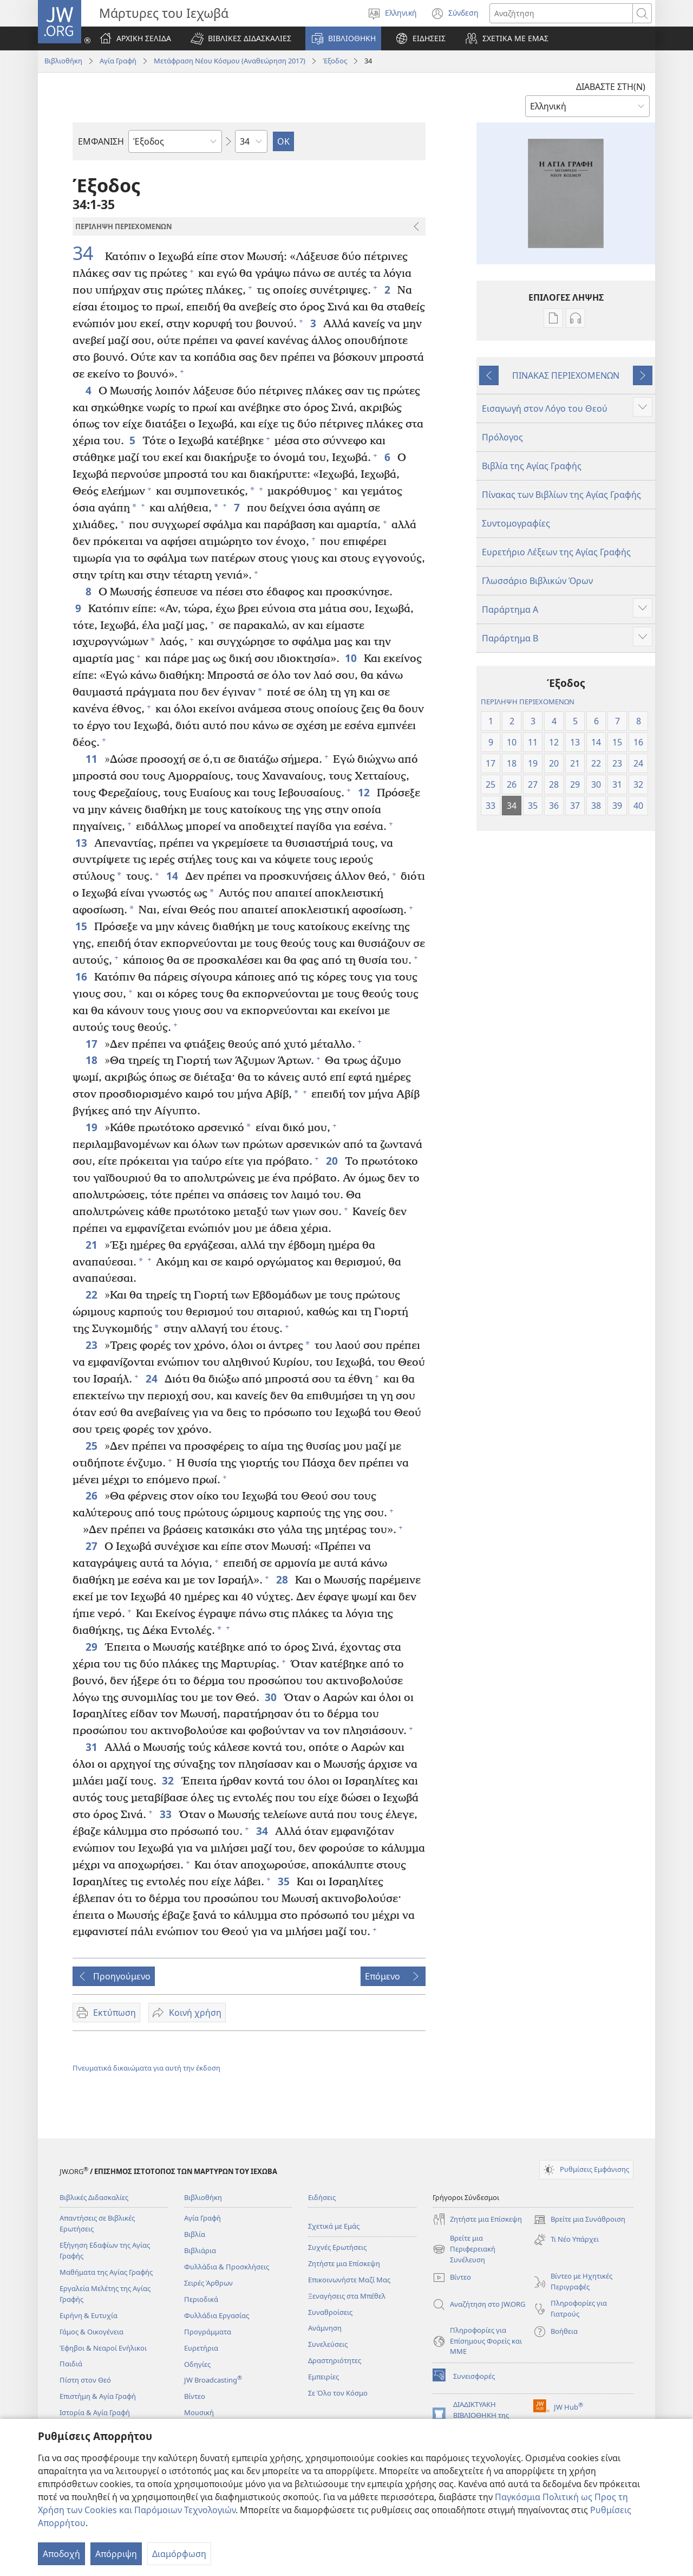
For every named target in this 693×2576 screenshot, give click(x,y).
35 (284, 1881)
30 (271, 1697)
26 (92, 1495)
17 (92, 1043)
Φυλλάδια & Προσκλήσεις (226, 2267)
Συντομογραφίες (516, 523)
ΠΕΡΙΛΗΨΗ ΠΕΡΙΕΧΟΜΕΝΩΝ (527, 701)
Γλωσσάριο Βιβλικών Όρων (537, 581)
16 (82, 976)
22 (92, 1294)
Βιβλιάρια (200, 2250)
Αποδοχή (61, 2554)
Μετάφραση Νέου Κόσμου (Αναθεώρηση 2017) (229, 61)
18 (92, 1060)
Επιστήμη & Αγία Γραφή (98, 2396)
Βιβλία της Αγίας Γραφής (531, 466)
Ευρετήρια (201, 2348)
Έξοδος (335, 61)
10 (351, 658)
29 (92, 1646)
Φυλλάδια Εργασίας (216, 2315)
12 (364, 792)
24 (152, 1378)
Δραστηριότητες (334, 2360)
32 (168, 1780)
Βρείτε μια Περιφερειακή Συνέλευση (464, 2249)
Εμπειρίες (323, 2377)
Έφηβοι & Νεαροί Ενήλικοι (103, 2348)
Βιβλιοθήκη (63, 61)
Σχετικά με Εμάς (333, 2226)
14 (173, 875)
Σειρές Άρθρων (208, 2283)
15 (82, 926)
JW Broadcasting (213, 2380)
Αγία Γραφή (118, 61)
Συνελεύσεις (328, 2344)
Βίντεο (194, 2396)
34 (87, 253)
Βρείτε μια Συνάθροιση (579, 2219)
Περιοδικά (201, 2299)
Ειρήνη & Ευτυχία (88, 2315)
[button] (241, 38)
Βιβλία (194, 2234)
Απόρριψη (116, 2554)
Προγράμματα (207, 2332)
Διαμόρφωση (179, 2554)
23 (92, 1345)
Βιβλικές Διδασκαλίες (94, 2197)
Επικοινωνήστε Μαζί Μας (349, 2280)
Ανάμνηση (325, 2328)
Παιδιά (71, 2364)
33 (166, 1814)
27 (92, 1546)
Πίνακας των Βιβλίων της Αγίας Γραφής (561, 495)
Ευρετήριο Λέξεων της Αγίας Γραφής (556, 552)
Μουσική (199, 2412)
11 (92, 758)
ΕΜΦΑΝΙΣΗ (101, 141)
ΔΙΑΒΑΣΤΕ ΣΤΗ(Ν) (610, 87)
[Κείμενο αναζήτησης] (561, 13)
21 (92, 1244)
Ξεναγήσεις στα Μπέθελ (346, 2296)
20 (332, 1160)
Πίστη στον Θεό (85, 2380)
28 (283, 1579)
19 (92, 1127)
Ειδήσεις (322, 2197)
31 (92, 1747)
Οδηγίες (197, 2364)
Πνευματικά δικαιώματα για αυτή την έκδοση (146, 2068)
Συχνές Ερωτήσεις (337, 2247)
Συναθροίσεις (330, 2312)
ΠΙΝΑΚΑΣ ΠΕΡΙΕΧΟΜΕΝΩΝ (565, 375)
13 (82, 842)
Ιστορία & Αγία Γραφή (95, 2412)
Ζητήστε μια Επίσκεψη (344, 2263)
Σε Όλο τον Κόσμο (338, 2393)
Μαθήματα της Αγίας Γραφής (106, 2272)
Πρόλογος (502, 437)
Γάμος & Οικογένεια (91, 2332)
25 (92, 1445)
